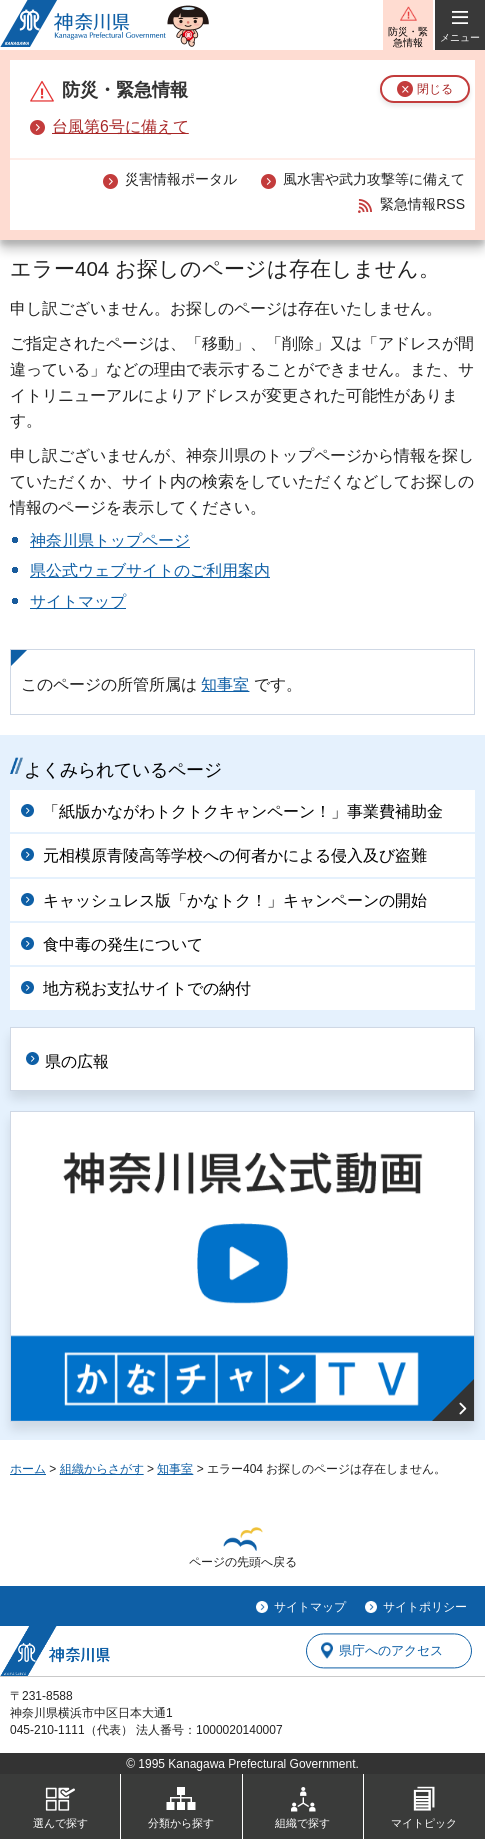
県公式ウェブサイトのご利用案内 (150, 570)
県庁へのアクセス (391, 1650)
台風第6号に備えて (120, 126)
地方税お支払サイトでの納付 (147, 988)
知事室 (225, 684)
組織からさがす (102, 1469)
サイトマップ (78, 601)
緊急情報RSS (422, 204)
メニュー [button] (460, 37)
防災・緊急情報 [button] (408, 37)
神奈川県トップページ (110, 540)
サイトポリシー (425, 1607)
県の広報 (77, 1061)
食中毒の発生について (123, 944)
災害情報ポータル (181, 179)
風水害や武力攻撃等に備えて (374, 179)
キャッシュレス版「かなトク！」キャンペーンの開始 (235, 900)
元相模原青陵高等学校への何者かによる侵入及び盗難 (235, 855)
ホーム (28, 1469)
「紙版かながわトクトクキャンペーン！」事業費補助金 (243, 811)
